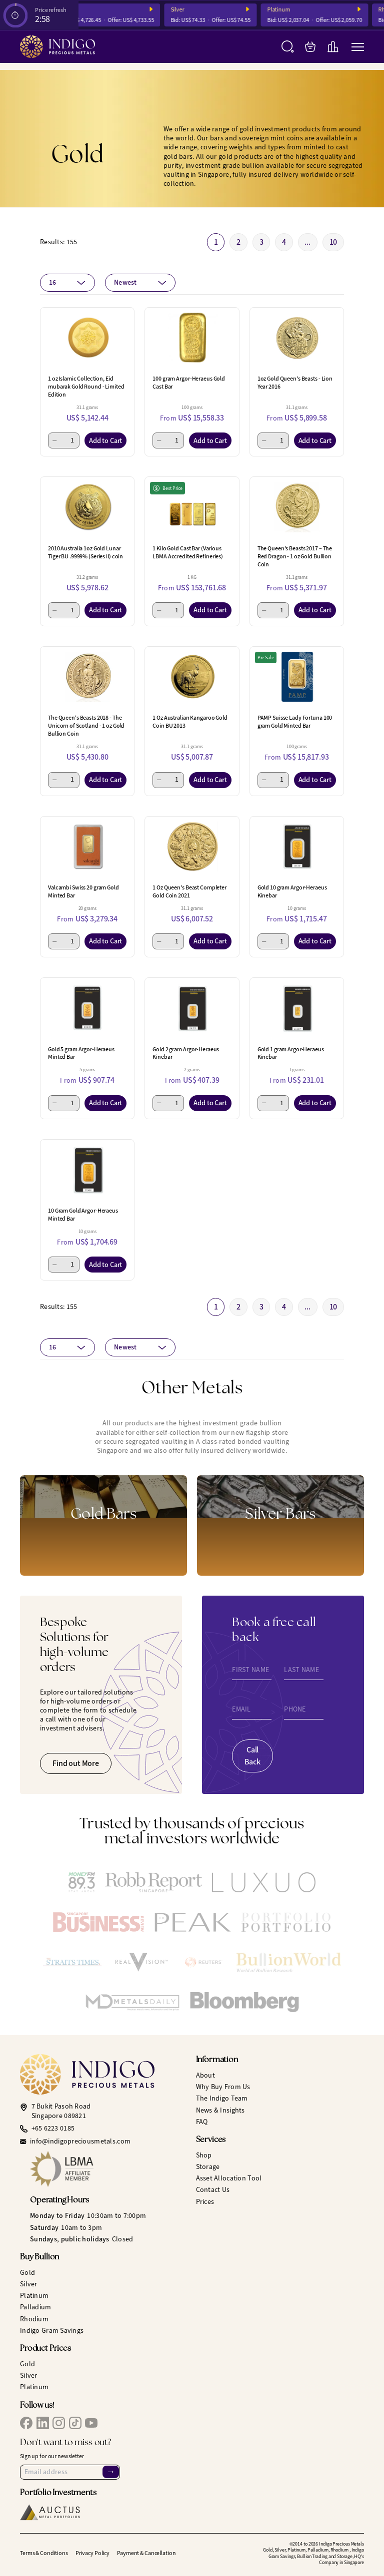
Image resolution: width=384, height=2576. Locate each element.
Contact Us (213, 2189)
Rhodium (34, 2319)
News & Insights (220, 2110)
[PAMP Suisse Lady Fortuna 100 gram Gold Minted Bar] (296, 677)
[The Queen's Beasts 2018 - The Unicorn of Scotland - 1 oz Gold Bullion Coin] (87, 677)
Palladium (36, 2307)
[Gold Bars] (103, 1525)
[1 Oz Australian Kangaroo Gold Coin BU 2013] (192, 677)
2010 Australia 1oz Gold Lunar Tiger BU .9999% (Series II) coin (85, 552)
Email (241, 1709)
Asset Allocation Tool (229, 2178)
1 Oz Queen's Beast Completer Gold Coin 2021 (189, 891)
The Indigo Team (222, 2098)
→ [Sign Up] (110, 2472)
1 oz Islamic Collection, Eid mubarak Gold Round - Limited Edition (86, 387)
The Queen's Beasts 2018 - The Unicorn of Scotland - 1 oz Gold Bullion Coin (86, 726)
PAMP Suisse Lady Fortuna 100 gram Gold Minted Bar (295, 722)
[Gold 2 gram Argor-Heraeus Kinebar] (192, 1008)
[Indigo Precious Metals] (57, 46)
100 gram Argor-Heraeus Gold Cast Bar (188, 383)
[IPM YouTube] (91, 2423)
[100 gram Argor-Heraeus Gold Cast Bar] (192, 338)
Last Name (301, 1670)
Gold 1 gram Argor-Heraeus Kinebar (291, 1053)
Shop (204, 2155)
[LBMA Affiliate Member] (109, 2169)
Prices (205, 2201)
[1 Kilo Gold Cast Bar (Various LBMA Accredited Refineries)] (192, 507)
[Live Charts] (332, 46)
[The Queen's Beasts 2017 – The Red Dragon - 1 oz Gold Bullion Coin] (296, 507)
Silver (189, 9)
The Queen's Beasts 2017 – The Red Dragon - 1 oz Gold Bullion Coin (295, 556)
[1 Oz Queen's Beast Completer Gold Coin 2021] (192, 846)
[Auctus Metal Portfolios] (50, 2512)
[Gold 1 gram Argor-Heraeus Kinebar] (296, 1008)
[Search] (288, 46)
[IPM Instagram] (58, 2423)
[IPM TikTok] (75, 2423)
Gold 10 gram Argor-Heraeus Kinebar (292, 891)
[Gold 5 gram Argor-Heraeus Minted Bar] (87, 1008)
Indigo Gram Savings (52, 2330)
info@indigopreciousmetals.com (80, 2141)
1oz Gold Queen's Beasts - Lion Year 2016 (295, 383)
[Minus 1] (54, 440)
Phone (295, 1709)
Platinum (291, 9)
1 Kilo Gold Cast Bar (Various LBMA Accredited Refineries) (187, 552)
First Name (250, 1670)
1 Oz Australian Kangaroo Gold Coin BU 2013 (190, 722)
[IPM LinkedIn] (42, 2423)
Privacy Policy (93, 2553)
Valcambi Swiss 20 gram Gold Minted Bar (83, 891)
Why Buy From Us (223, 2087)
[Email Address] (70, 2472)
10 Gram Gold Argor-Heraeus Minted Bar (83, 1215)
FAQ (202, 2122)
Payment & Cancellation (146, 2553)
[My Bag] (310, 46)
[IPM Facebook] (26, 2423)
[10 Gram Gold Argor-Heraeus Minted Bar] (87, 1170)
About (205, 2075)
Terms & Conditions (44, 2553)
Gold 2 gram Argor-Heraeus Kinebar (185, 1053)
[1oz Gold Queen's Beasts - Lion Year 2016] (296, 338)
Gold (27, 2272)
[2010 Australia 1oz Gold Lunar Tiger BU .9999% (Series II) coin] (87, 507)
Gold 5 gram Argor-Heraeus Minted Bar (81, 1053)
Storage (208, 2166)
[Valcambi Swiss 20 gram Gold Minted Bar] (87, 846)
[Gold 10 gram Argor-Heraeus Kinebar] (296, 846)
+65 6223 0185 (53, 2128)
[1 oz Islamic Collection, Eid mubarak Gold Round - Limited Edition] (87, 338)
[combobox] (67, 283)
